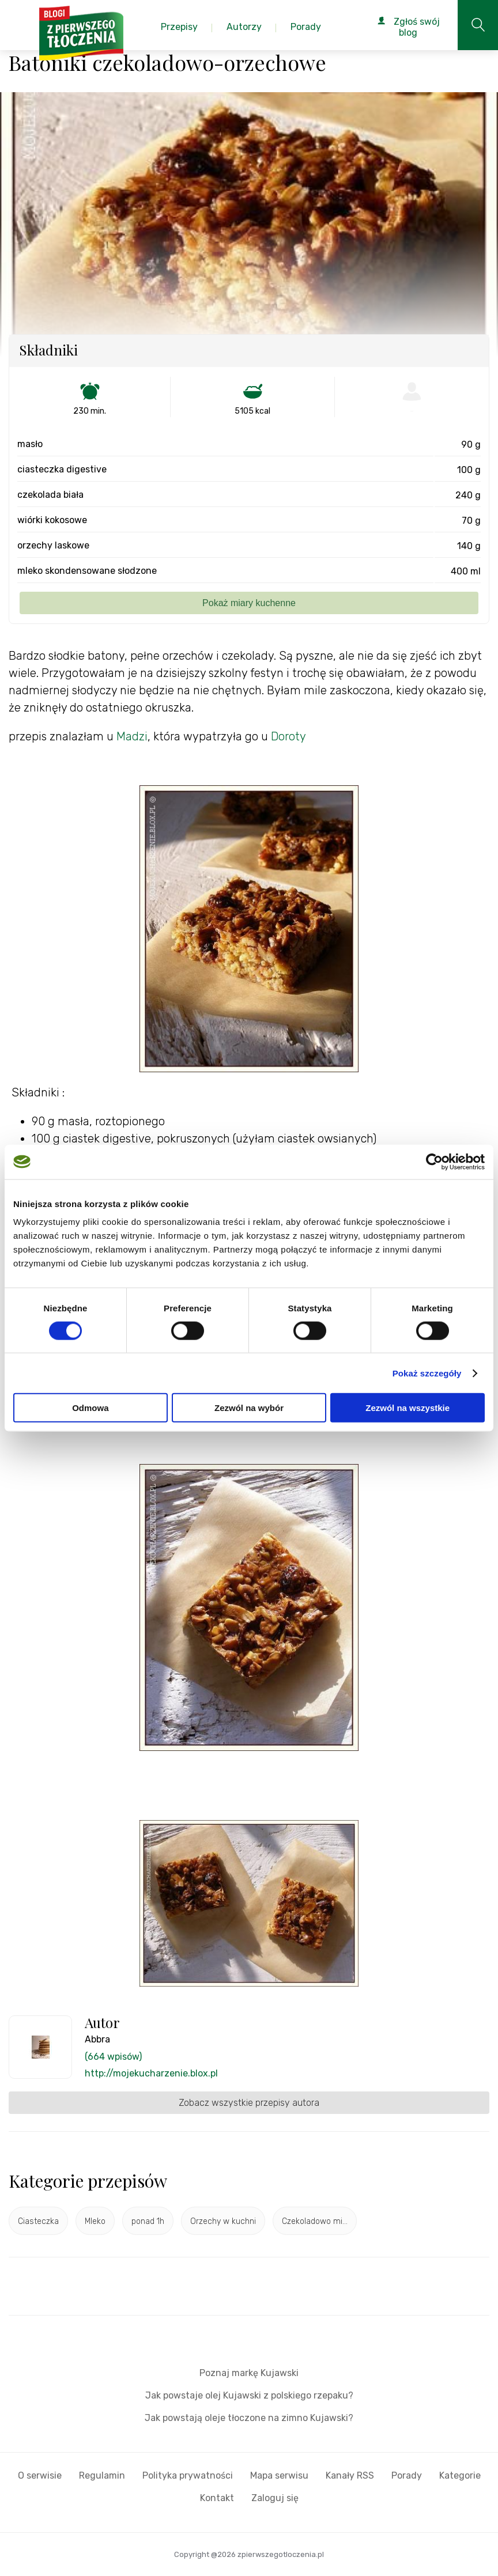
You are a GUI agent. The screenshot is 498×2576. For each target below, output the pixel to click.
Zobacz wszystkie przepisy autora (249, 2102)
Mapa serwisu (279, 2475)
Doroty (288, 736)
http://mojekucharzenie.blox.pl (151, 2073)
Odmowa (90, 1408)
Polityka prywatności (187, 2475)
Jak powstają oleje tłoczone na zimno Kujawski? (249, 2417)
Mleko (95, 2221)
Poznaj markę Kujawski (249, 2372)
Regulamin (102, 2475)
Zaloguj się (275, 2497)
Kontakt (217, 2497)
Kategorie (460, 2475)
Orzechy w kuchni (223, 2221)
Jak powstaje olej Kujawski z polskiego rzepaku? (249, 2395)
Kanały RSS (350, 2475)
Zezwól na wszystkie (407, 1408)
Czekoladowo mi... (315, 2221)
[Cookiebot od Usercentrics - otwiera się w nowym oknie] (434, 1161)
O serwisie (40, 2475)
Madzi (132, 736)
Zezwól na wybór (249, 1408)
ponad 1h (147, 2221)
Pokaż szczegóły (427, 1373)
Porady (406, 2475)
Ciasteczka (38, 2221)
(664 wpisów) (113, 2056)
